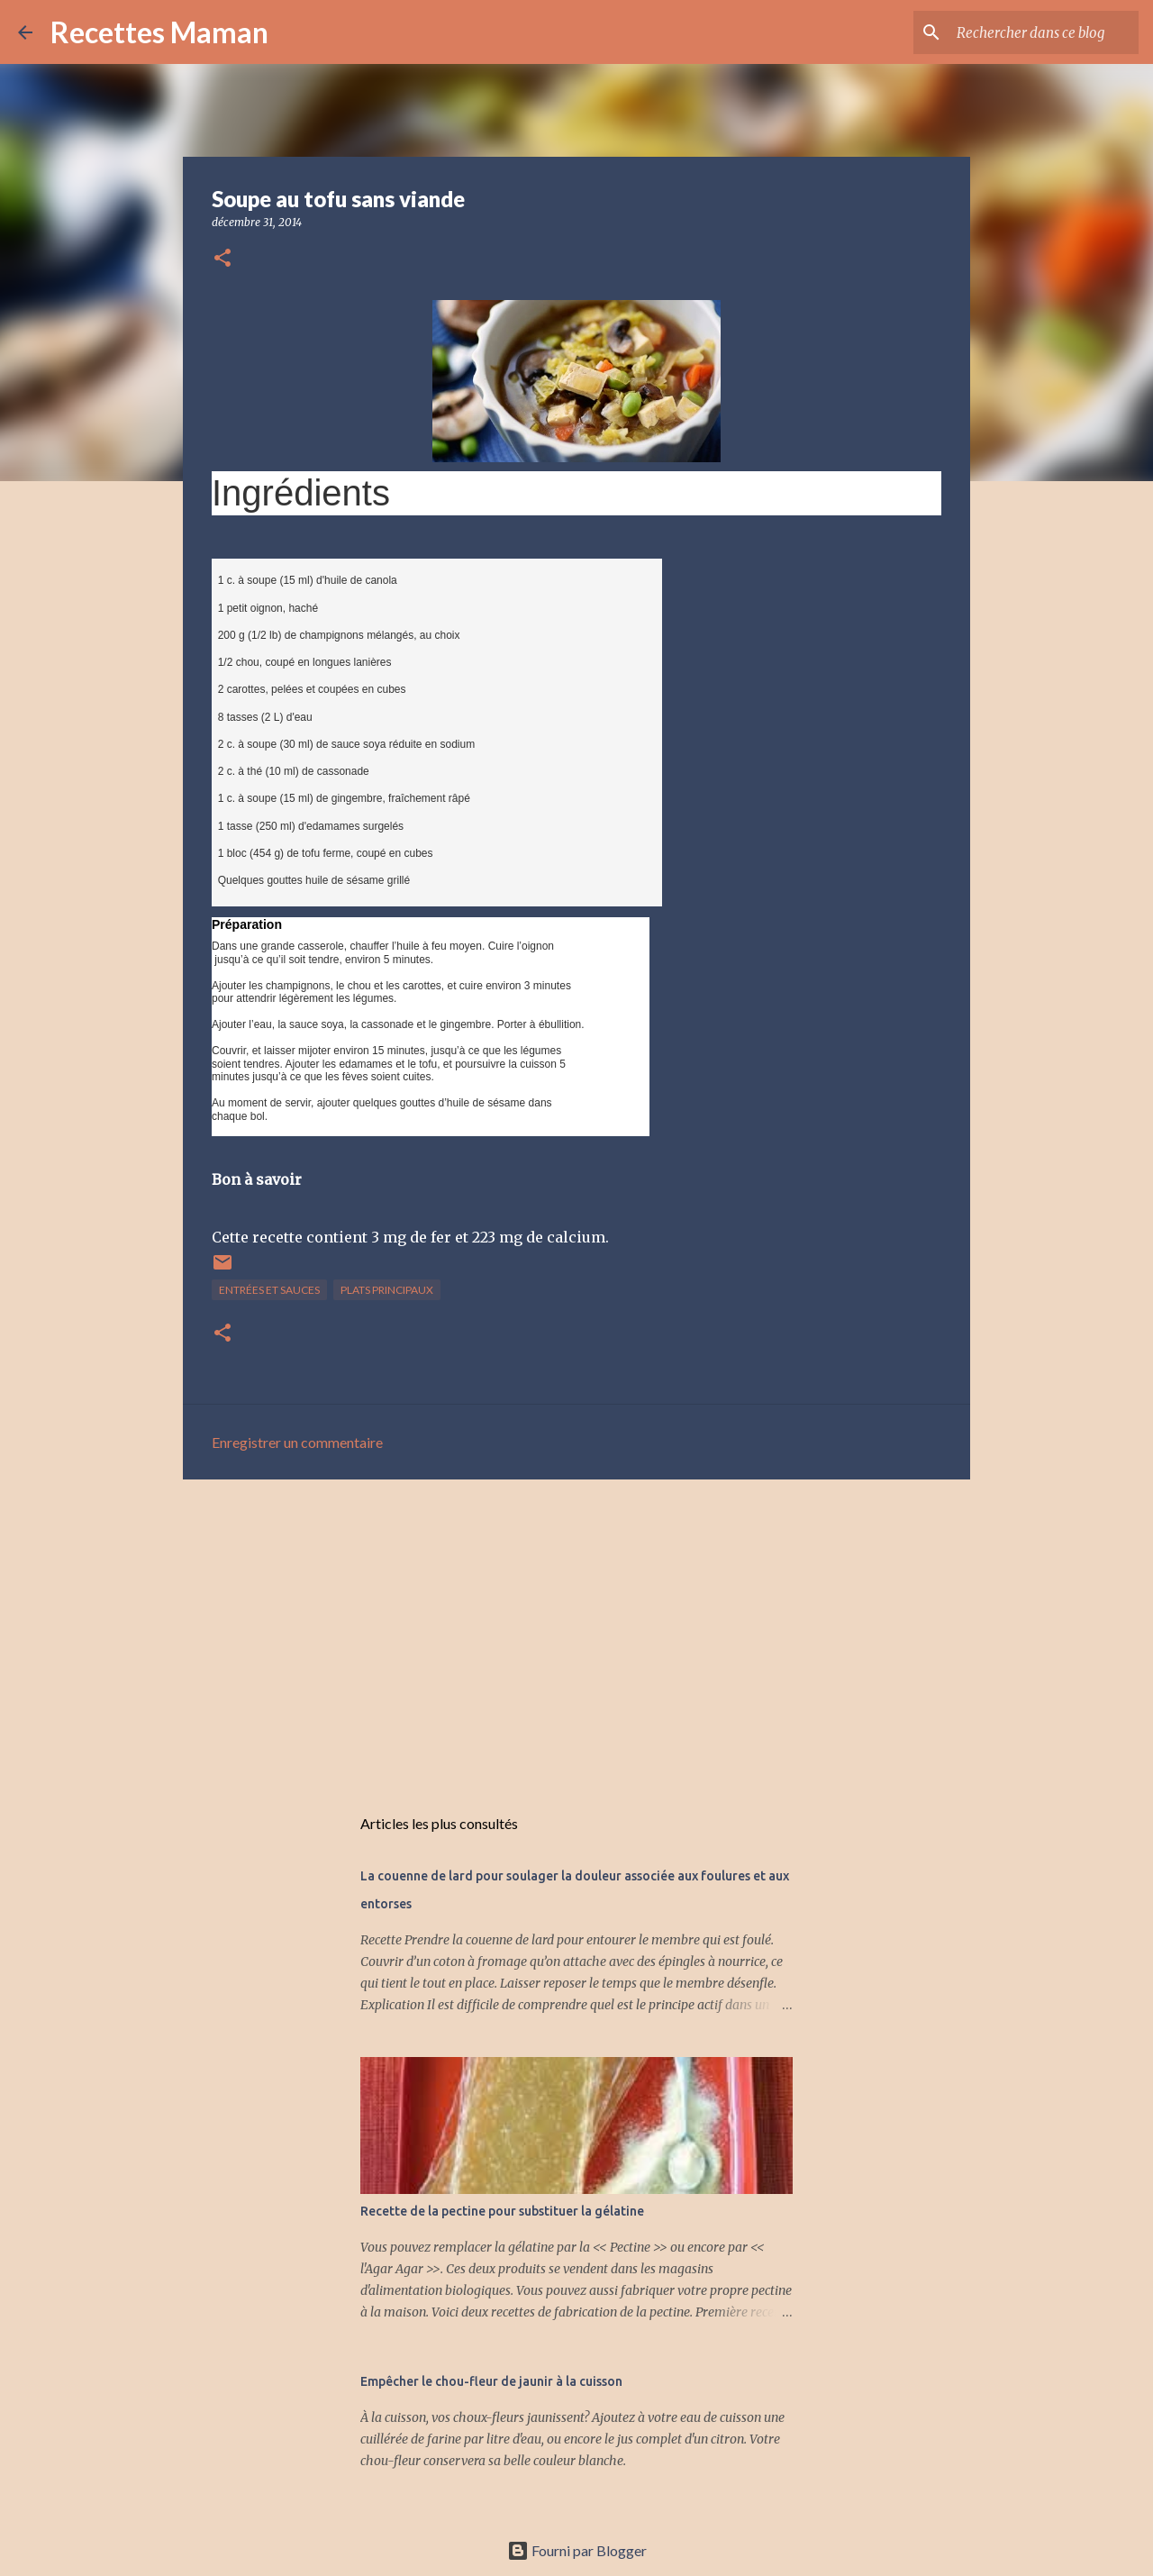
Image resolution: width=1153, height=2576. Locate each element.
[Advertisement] (576, 1632)
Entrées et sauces (269, 1290)
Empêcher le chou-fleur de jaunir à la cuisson (491, 2381)
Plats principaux (386, 1290)
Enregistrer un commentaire (297, 1442)
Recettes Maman (159, 32)
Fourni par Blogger (577, 2550)
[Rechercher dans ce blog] (1044, 32)
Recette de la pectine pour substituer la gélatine (502, 2211)
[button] (222, 259)
